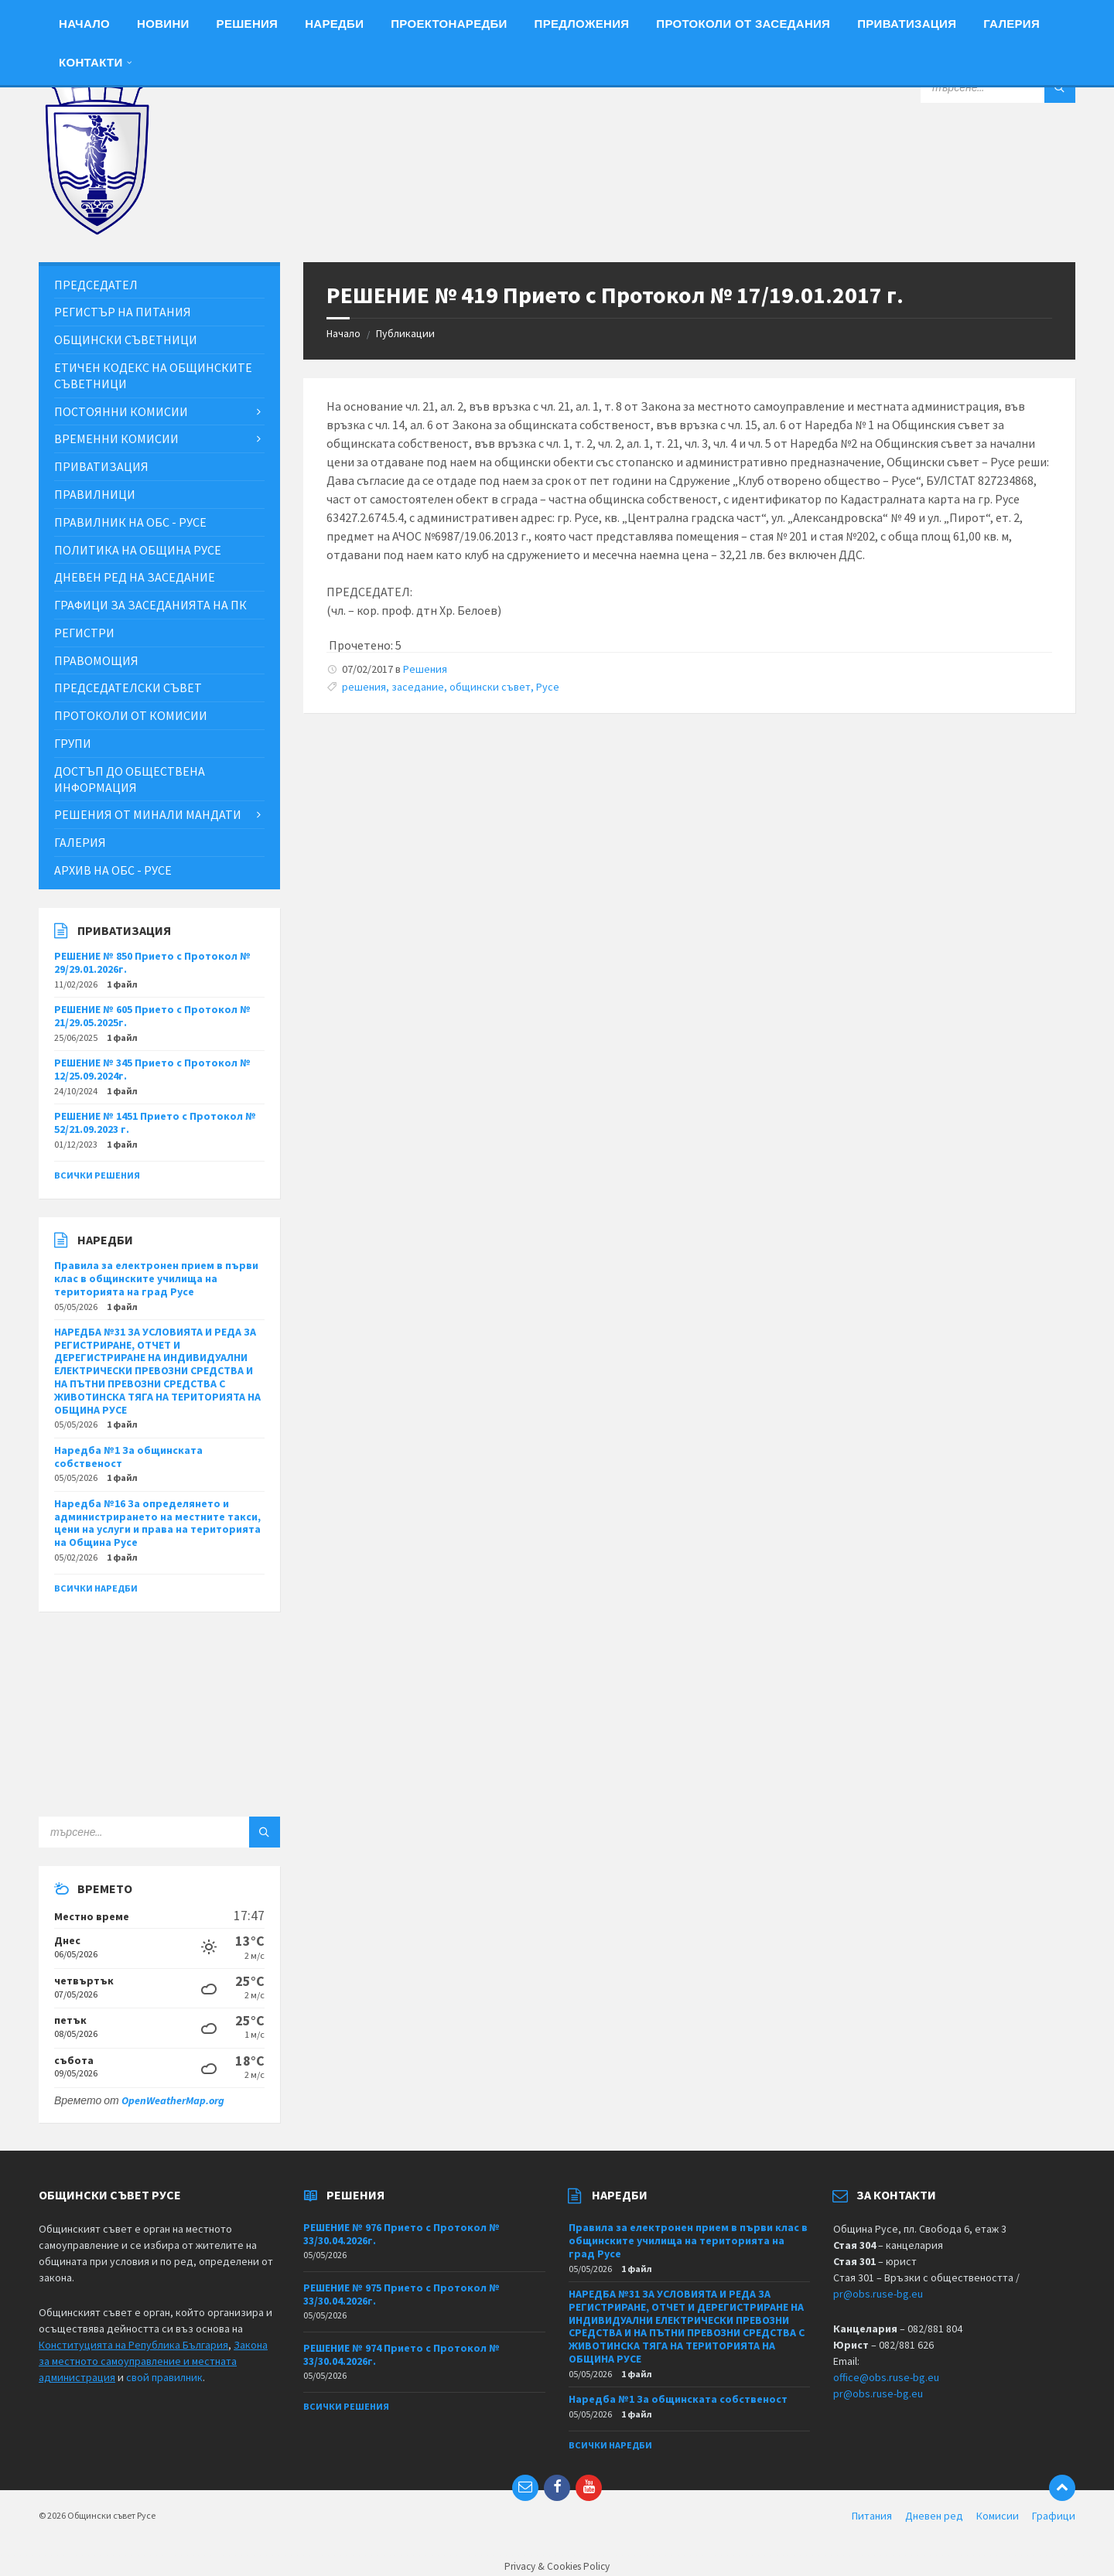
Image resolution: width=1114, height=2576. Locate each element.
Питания (872, 2516)
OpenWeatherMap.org (172, 2100)
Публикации (405, 333)
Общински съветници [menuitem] (125, 339)
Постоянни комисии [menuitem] (121, 411)
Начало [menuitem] (84, 23)
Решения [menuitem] (247, 23)
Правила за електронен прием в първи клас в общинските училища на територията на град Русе (156, 1278)
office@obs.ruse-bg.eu (886, 2377)
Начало (343, 333)
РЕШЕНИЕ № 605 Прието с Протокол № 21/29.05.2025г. (152, 1015)
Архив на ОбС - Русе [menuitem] (113, 870)
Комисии (997, 2516)
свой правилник (164, 2377)
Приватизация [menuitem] (906, 23)
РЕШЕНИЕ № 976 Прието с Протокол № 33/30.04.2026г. (401, 2233)
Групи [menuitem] (72, 743)
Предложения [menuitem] (582, 23)
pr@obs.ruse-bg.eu (878, 2294)
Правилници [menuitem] (94, 494)
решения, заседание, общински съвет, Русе (450, 687)
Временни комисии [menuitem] (116, 438)
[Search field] (998, 87)
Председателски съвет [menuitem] (128, 687)
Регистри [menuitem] (84, 632)
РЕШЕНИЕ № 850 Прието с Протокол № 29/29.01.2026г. (152, 962)
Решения (425, 669)
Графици (1053, 2516)
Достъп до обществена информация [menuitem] (129, 779)
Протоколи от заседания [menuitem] (743, 23)
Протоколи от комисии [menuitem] (130, 715)
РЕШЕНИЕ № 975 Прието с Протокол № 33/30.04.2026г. (401, 2294)
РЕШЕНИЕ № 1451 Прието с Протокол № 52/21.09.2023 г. (155, 1122)
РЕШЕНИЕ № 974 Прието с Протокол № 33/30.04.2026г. (401, 2354)
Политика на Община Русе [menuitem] (137, 550)
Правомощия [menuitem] (96, 660)
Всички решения (97, 1175)
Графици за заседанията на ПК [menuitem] (150, 604)
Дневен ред (934, 2516)
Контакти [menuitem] (91, 62)
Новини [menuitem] (163, 23)
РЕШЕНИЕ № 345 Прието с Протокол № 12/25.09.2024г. (152, 1069)
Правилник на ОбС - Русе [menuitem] (130, 522)
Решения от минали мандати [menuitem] (147, 814)
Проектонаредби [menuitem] (449, 23)
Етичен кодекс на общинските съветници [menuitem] (153, 375)
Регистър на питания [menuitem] (122, 311)
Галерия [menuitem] (1011, 23)
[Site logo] (97, 231)
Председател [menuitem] (96, 284)
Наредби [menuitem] (334, 23)
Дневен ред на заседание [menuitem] (134, 577)
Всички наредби (96, 1588)
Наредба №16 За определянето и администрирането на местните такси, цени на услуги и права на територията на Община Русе (157, 1522)
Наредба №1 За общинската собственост (128, 1456)
